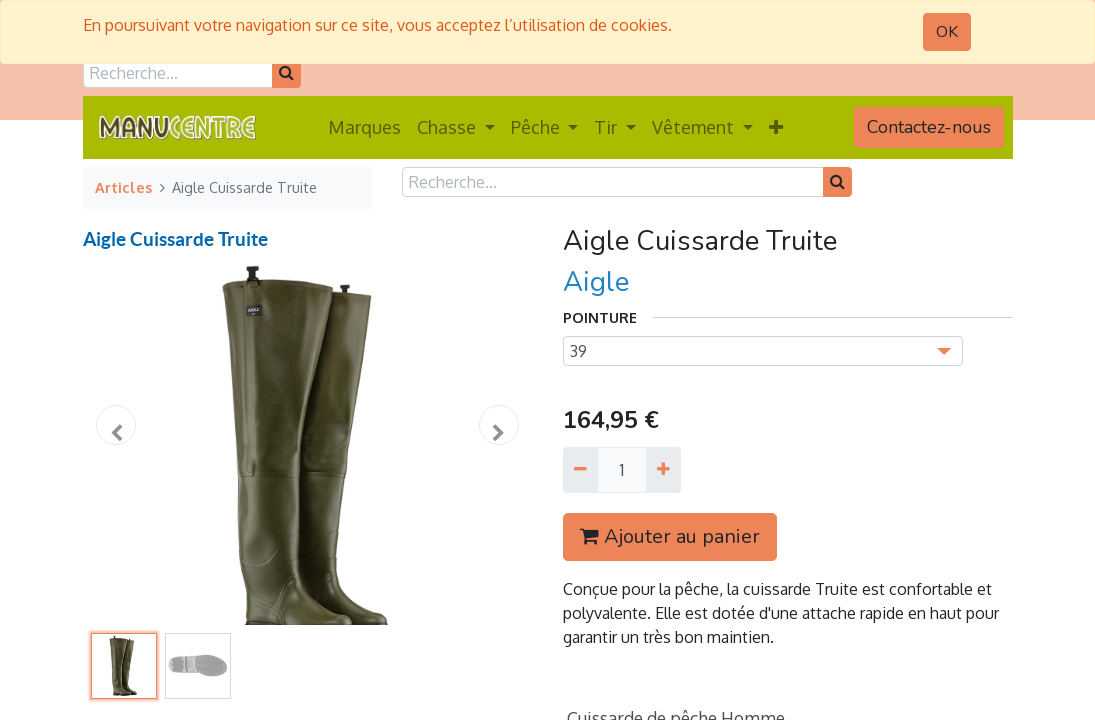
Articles (123, 187)
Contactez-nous (929, 127)
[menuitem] (364, 127)
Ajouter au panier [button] (670, 536)
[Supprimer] (580, 470)
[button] (776, 127)
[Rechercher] (286, 73)
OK (947, 32)
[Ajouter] (663, 470)
